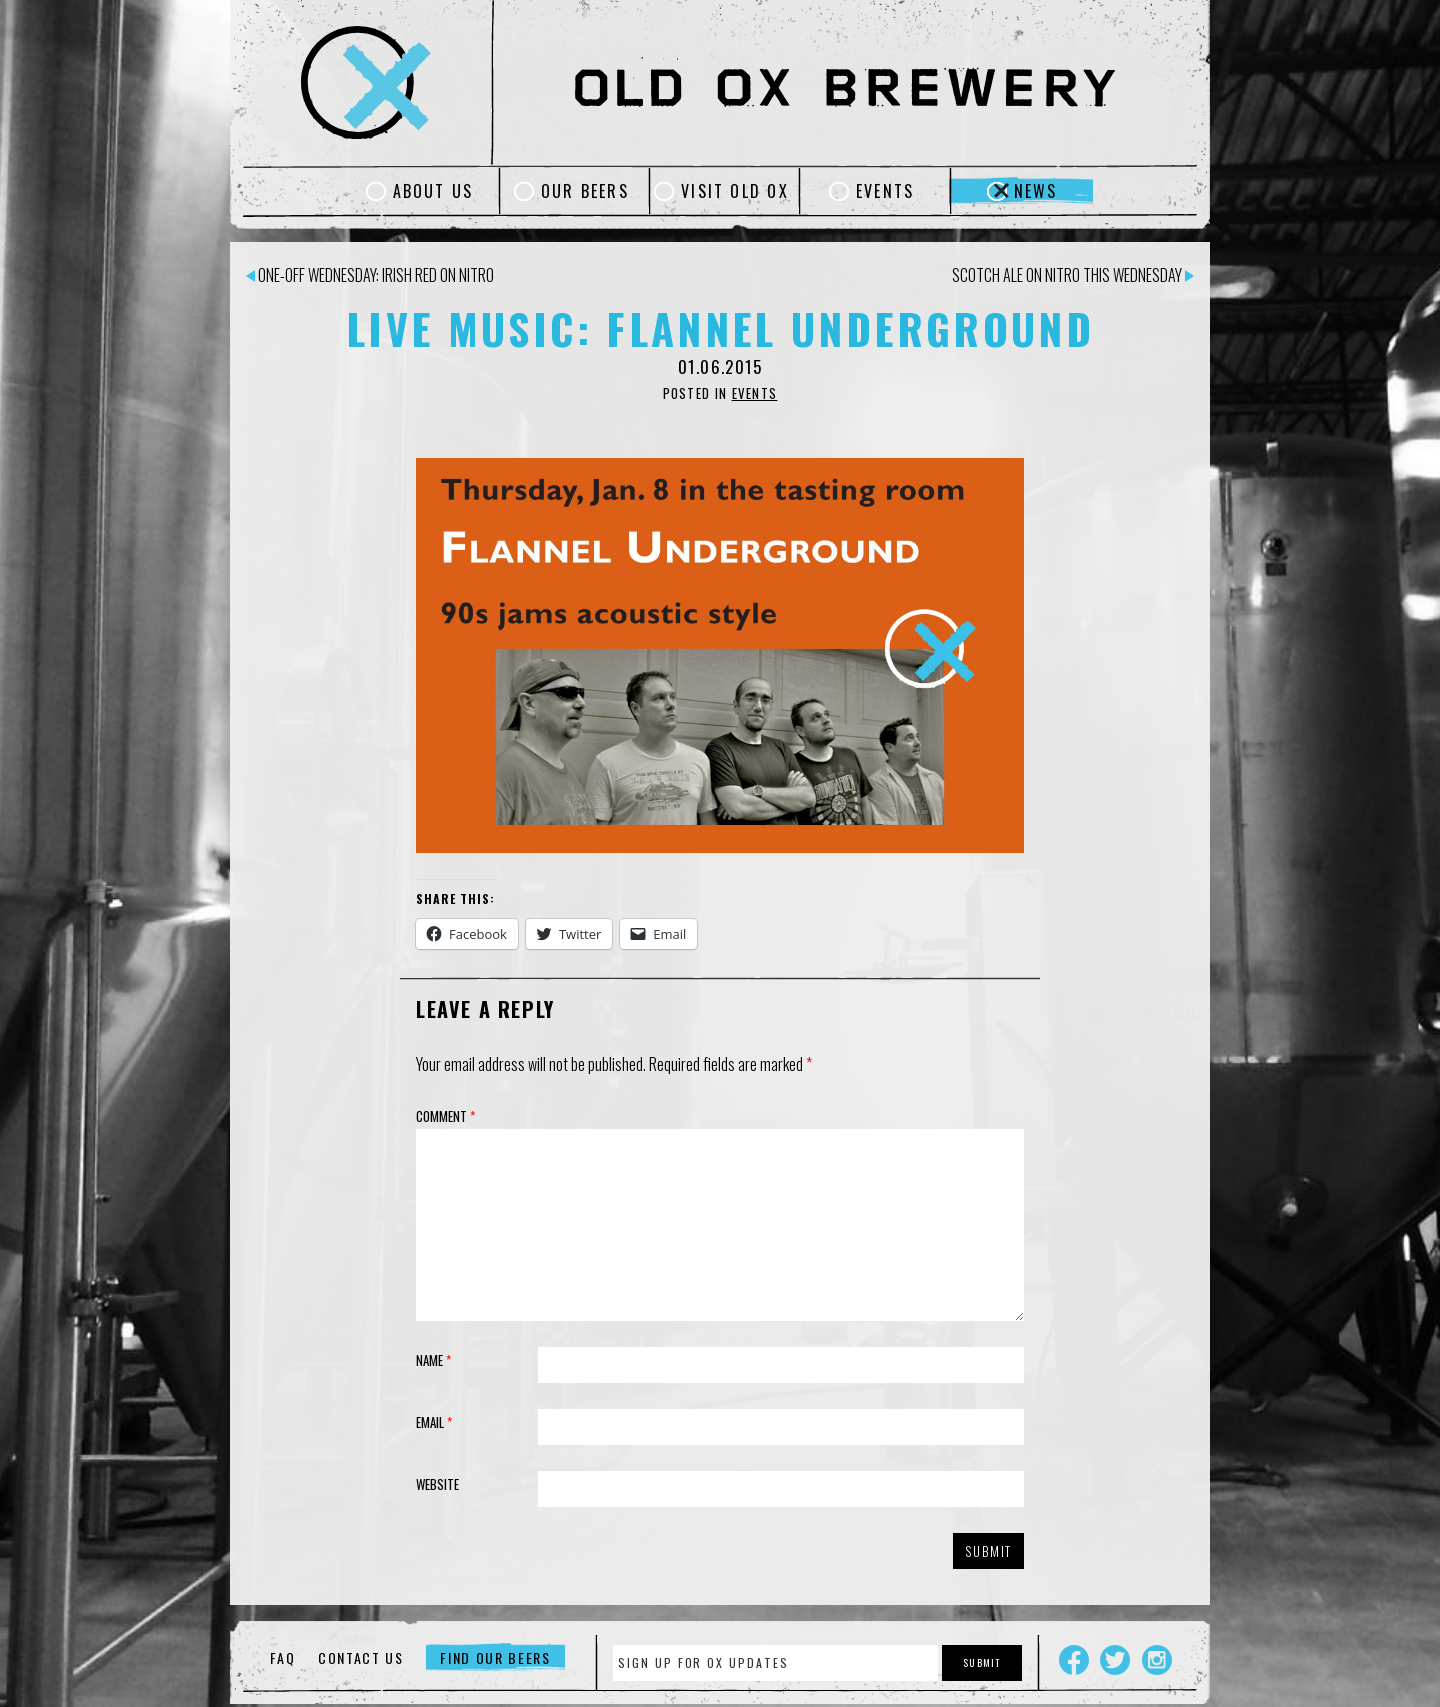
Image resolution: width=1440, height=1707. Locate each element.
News (1036, 191)
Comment (445, 1116)
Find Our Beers (495, 1657)
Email (434, 1422)
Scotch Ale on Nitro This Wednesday (1073, 275)
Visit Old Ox (735, 191)
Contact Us (361, 1657)
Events (885, 191)
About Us (433, 191)
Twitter (1115, 1660)
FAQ (282, 1657)
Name (433, 1360)
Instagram (1157, 1660)
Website (437, 1484)
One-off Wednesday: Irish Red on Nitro (370, 275)
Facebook (1074, 1660)
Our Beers (585, 191)
